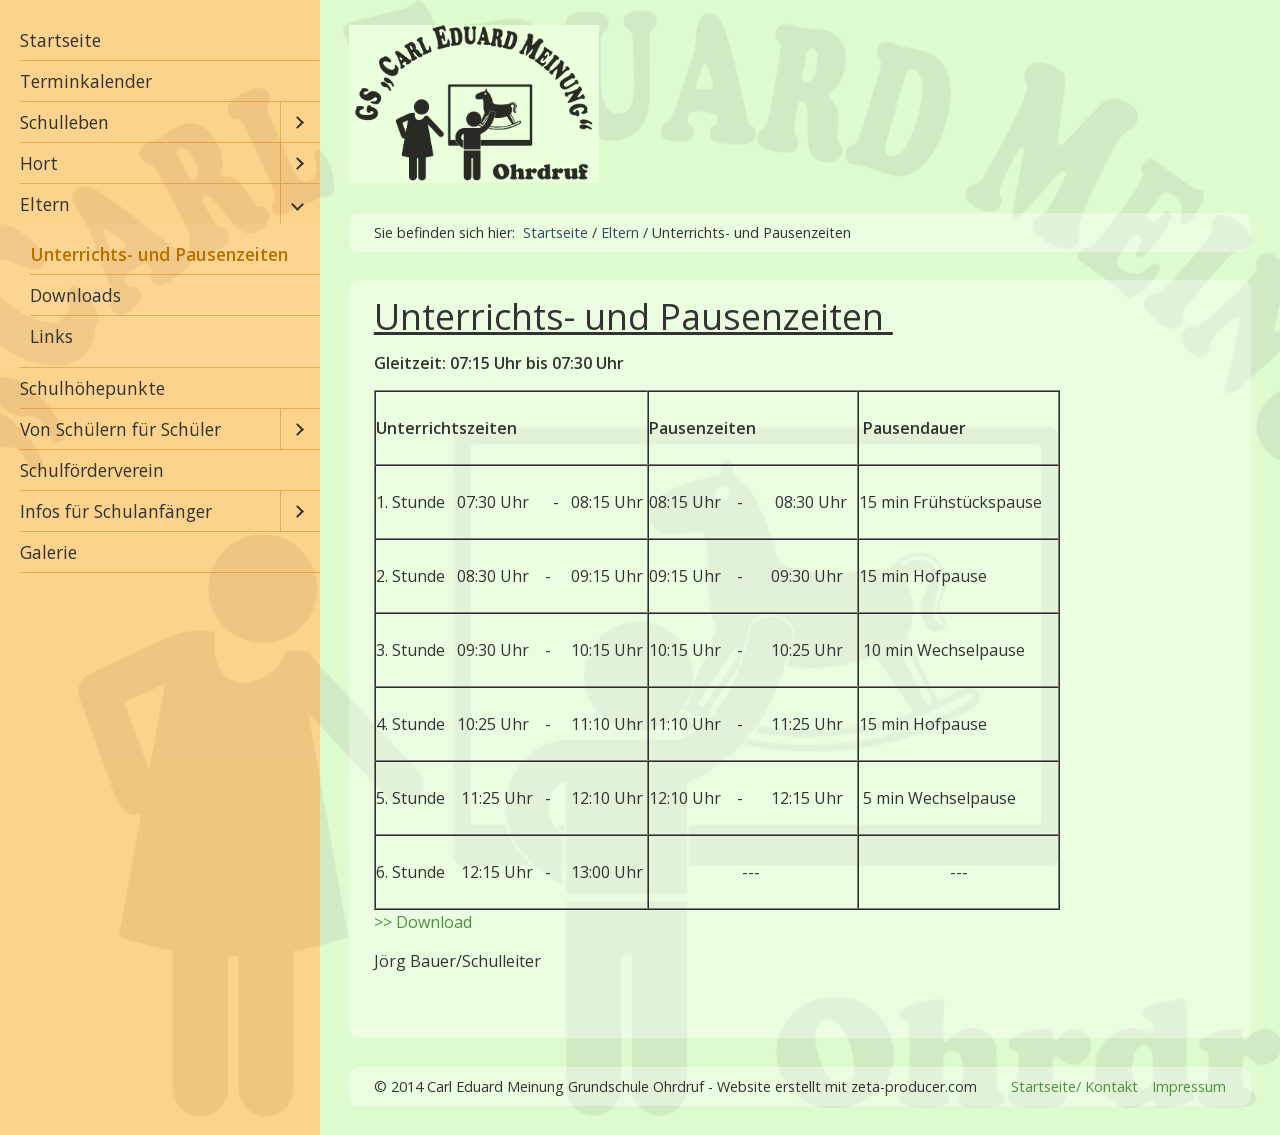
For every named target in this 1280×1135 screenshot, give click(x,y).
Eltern (45, 204)
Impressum (1189, 1086)
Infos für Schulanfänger (116, 511)
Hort (39, 163)
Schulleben (64, 122)
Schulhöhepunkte (92, 388)
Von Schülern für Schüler (120, 429)
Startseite (60, 40)
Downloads (75, 295)
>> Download (423, 922)
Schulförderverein (92, 470)
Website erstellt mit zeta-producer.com (847, 1086)
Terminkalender (86, 81)
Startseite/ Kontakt (1074, 1086)
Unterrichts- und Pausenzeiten (159, 254)
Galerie (48, 552)
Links (51, 336)
